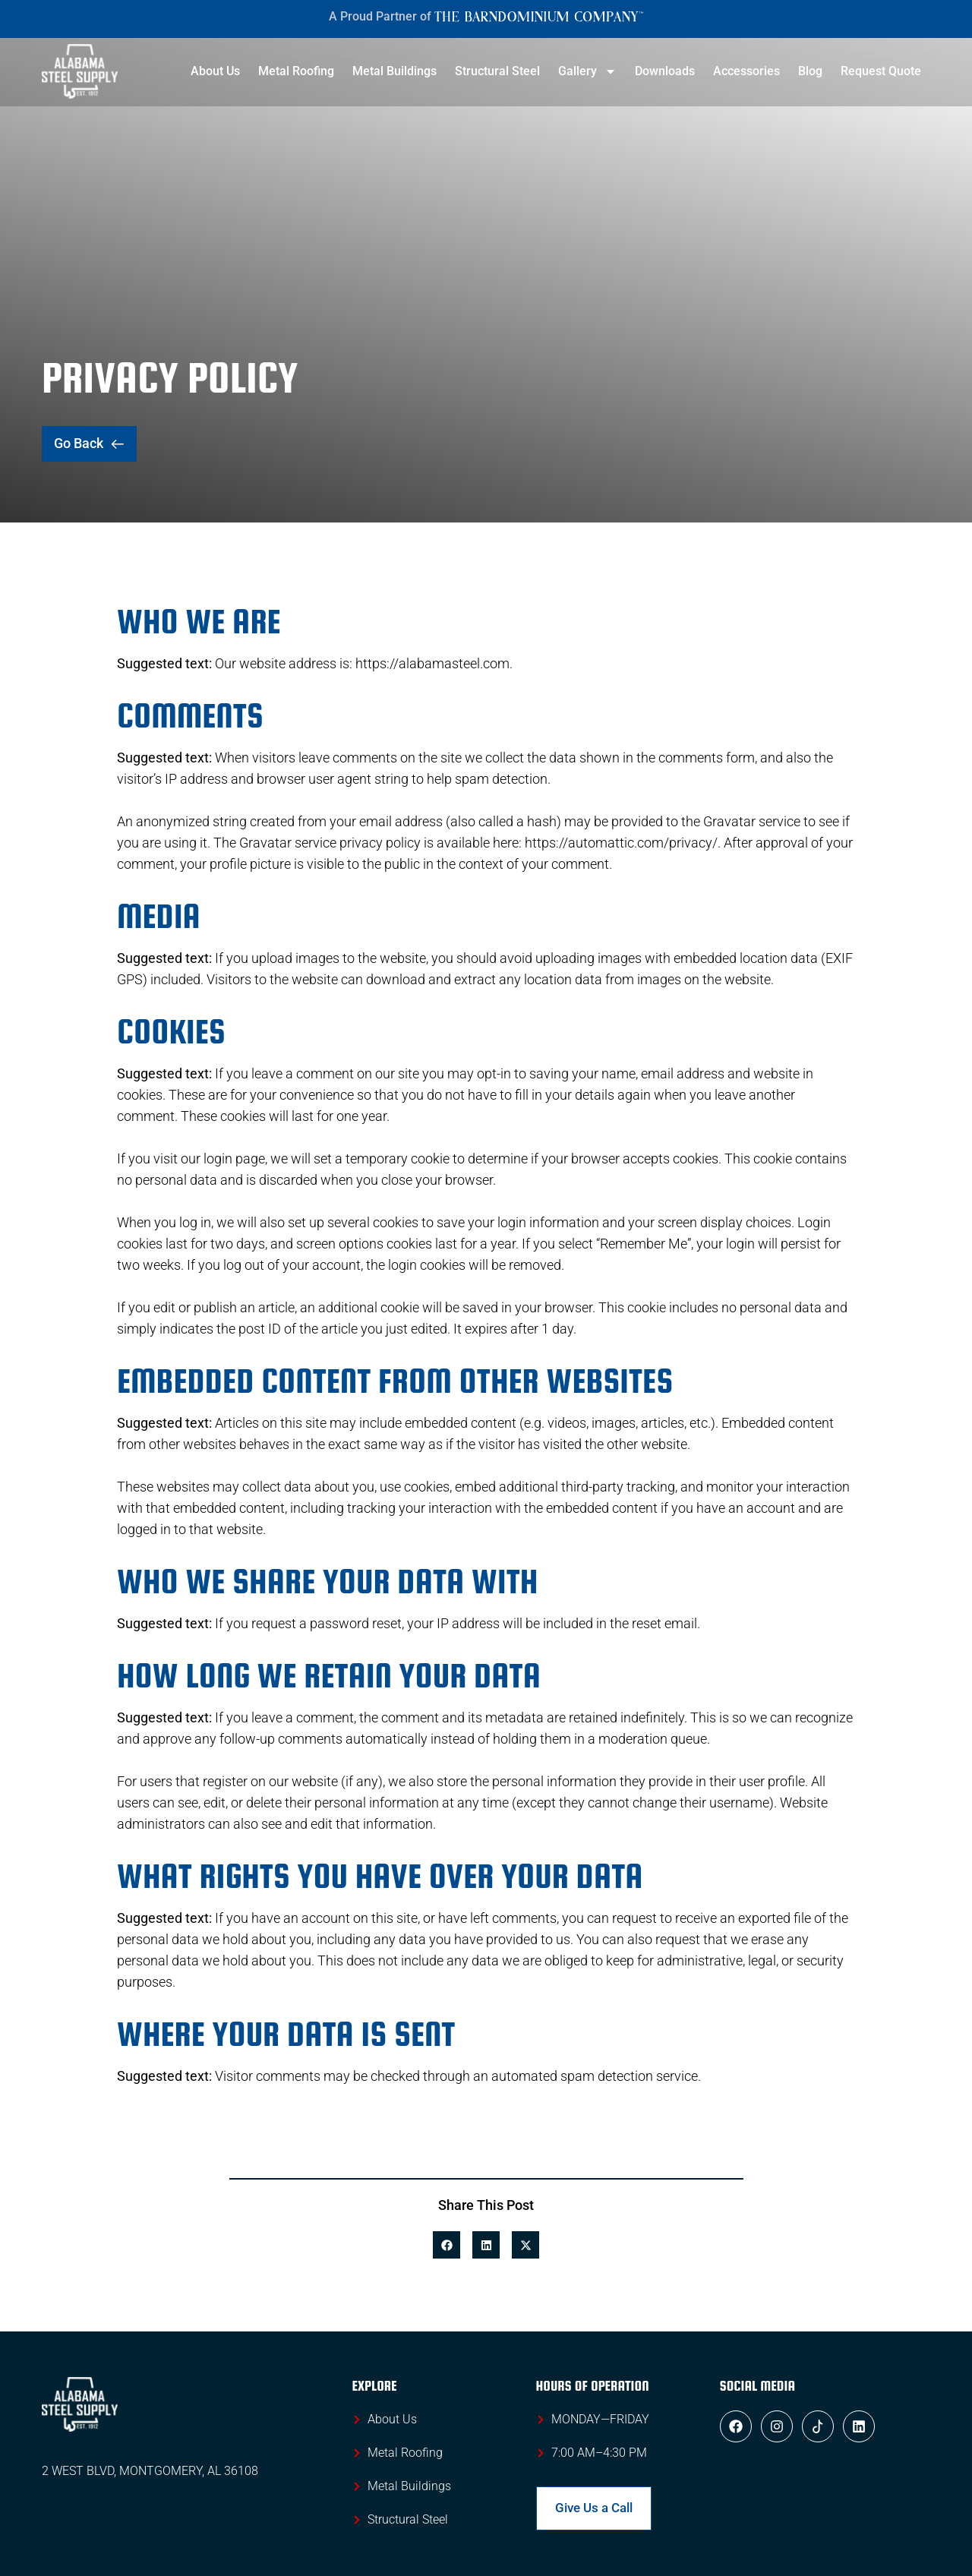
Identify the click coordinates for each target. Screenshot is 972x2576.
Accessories (746, 71)
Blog (810, 71)
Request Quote (881, 71)
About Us (215, 71)
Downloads (665, 71)
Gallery (587, 71)
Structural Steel (497, 71)
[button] (446, 2245)
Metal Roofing (296, 71)
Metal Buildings (394, 71)
